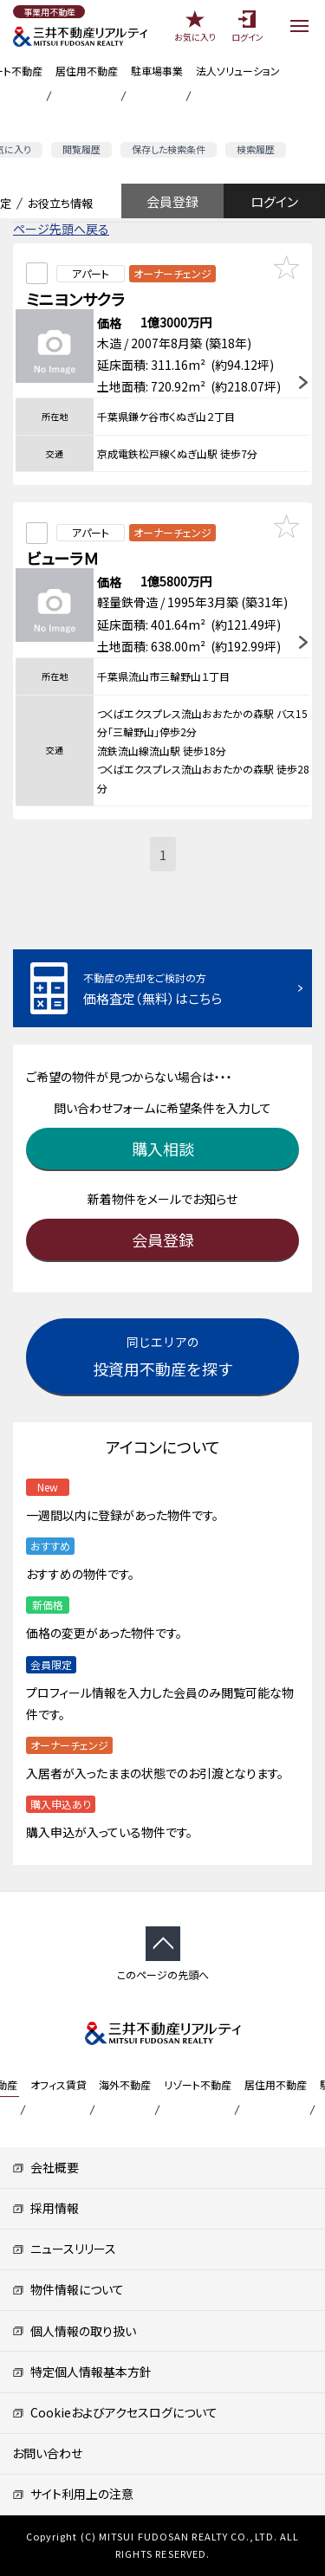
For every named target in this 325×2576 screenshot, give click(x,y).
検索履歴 (256, 149)
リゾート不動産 (197, 2084)
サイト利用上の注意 (72, 2493)
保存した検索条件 (168, 149)
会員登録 (172, 201)
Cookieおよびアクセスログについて (115, 2412)
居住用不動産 (86, 70)
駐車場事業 (157, 70)
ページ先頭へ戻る (61, 228)
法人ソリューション (238, 70)
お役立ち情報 (60, 203)
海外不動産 (125, 2084)
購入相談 (163, 1148)
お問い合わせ (47, 2453)
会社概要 (45, 2167)
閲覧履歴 (81, 149)
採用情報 (45, 2208)
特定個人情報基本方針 (82, 2371)
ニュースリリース (64, 2248)
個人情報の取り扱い (74, 2331)
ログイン (274, 201)
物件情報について (68, 2289)
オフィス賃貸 (58, 2084)
